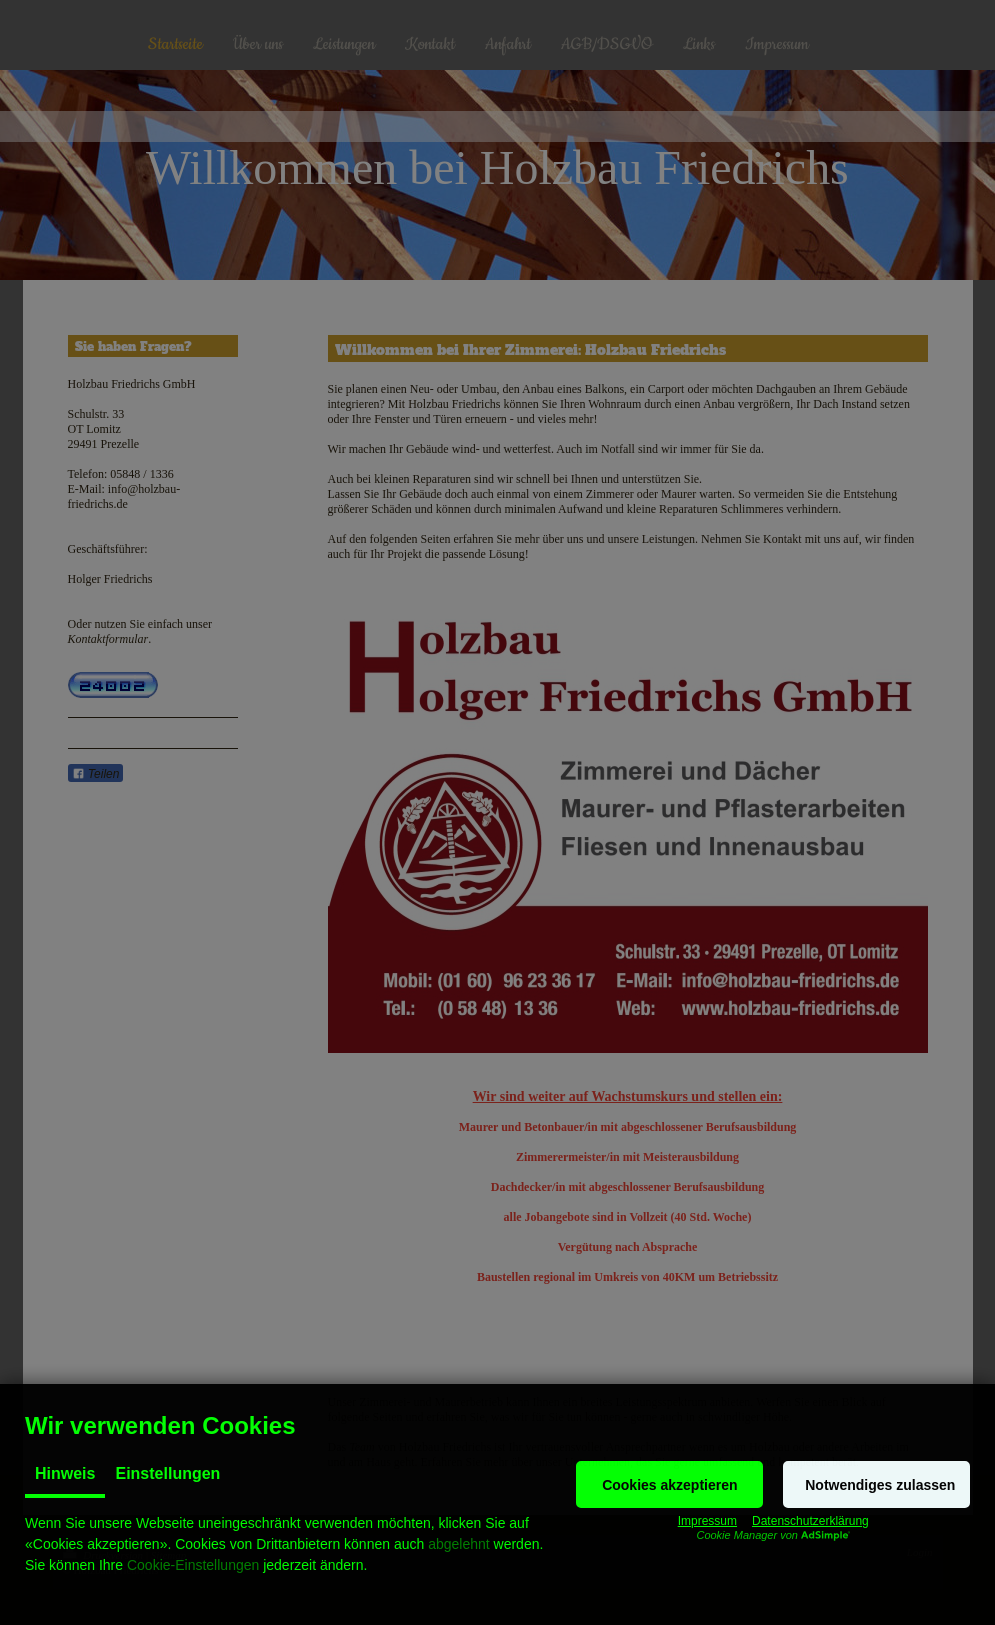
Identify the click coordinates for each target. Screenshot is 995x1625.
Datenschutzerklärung (810, 1521)
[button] (669, 1484)
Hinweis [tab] (65, 1473)
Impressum (707, 1521)
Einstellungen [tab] (167, 1473)
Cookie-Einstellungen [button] (193, 1565)
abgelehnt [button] (459, 1544)
